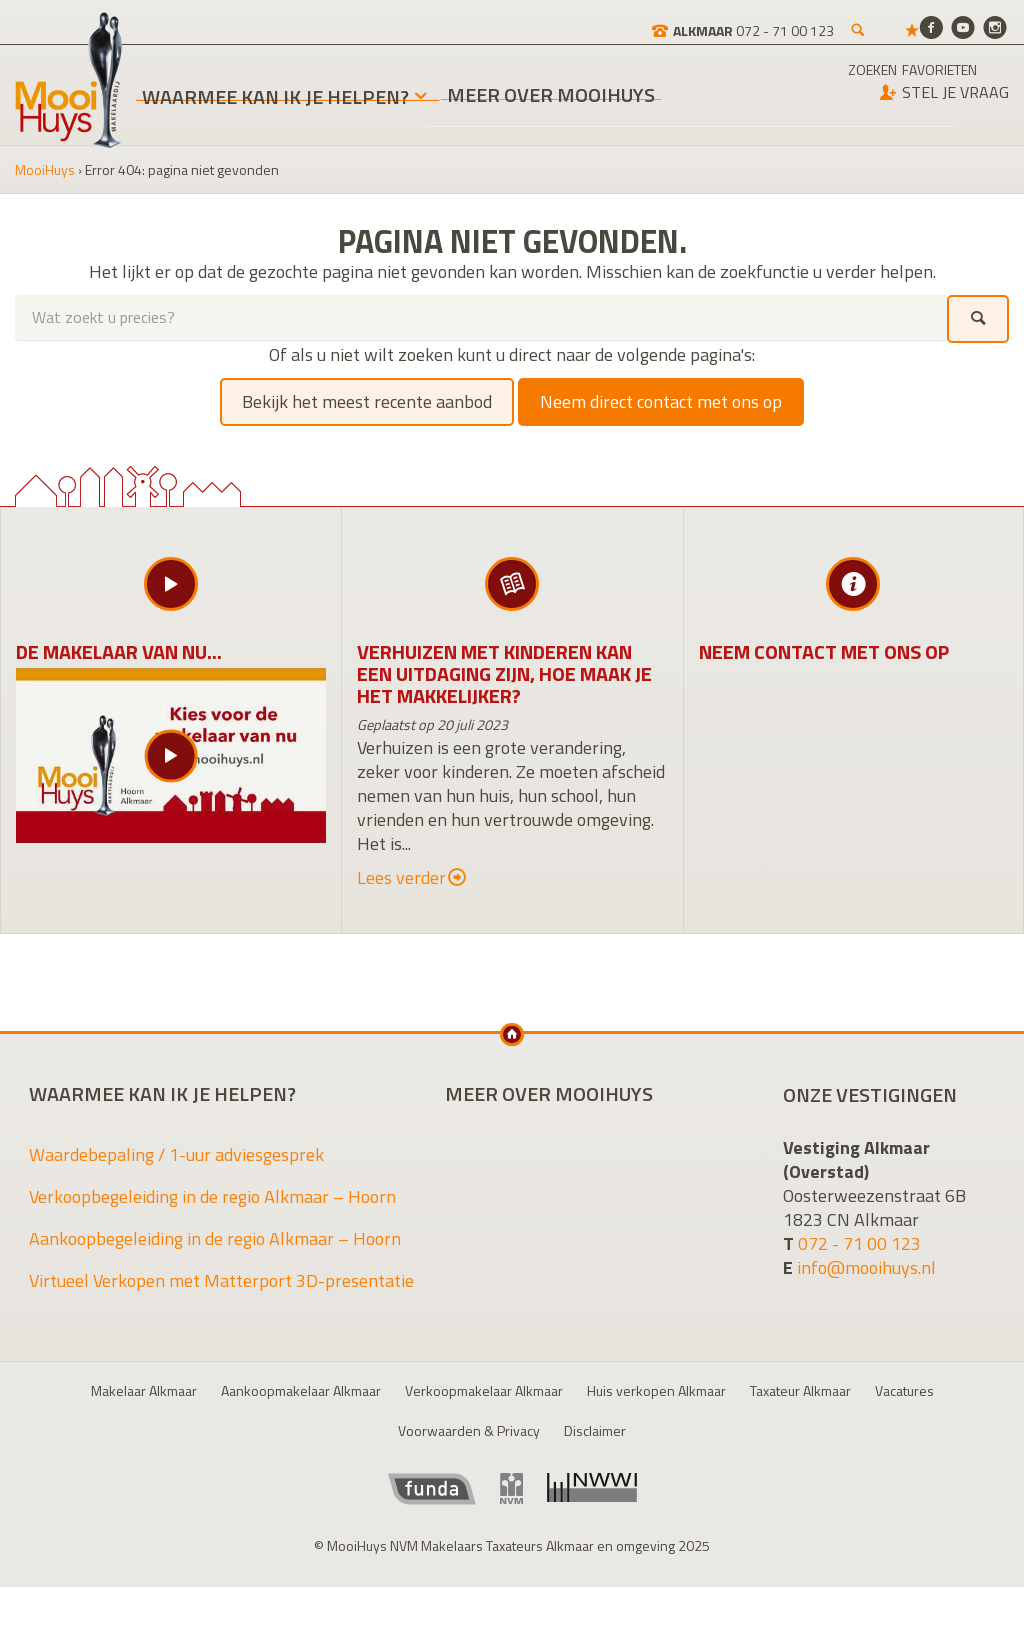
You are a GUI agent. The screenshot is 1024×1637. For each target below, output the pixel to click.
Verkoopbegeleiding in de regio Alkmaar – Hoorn (212, 1196)
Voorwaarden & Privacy (469, 1430)
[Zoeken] (790, 20)
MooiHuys (45, 169)
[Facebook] (931, 26)
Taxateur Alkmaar (800, 1390)
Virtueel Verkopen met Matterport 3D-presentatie (221, 1280)
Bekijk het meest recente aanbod (367, 401)
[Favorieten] (844, 20)
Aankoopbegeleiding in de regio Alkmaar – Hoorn (215, 1238)
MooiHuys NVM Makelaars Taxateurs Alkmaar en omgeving (68, 80)
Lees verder (411, 878)
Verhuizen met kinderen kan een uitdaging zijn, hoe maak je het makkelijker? (504, 673)
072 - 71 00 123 (859, 1243)
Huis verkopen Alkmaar (656, 1390)
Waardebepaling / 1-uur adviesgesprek (176, 1154)
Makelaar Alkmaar (144, 1390)
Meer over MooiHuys (551, 98)
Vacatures (904, 1390)
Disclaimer (595, 1430)
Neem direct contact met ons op (661, 401)
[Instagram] (995, 26)
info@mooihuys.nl (866, 1267)
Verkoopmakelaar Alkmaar (484, 1390)
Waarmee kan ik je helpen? (275, 97)
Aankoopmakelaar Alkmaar (301, 1390)
